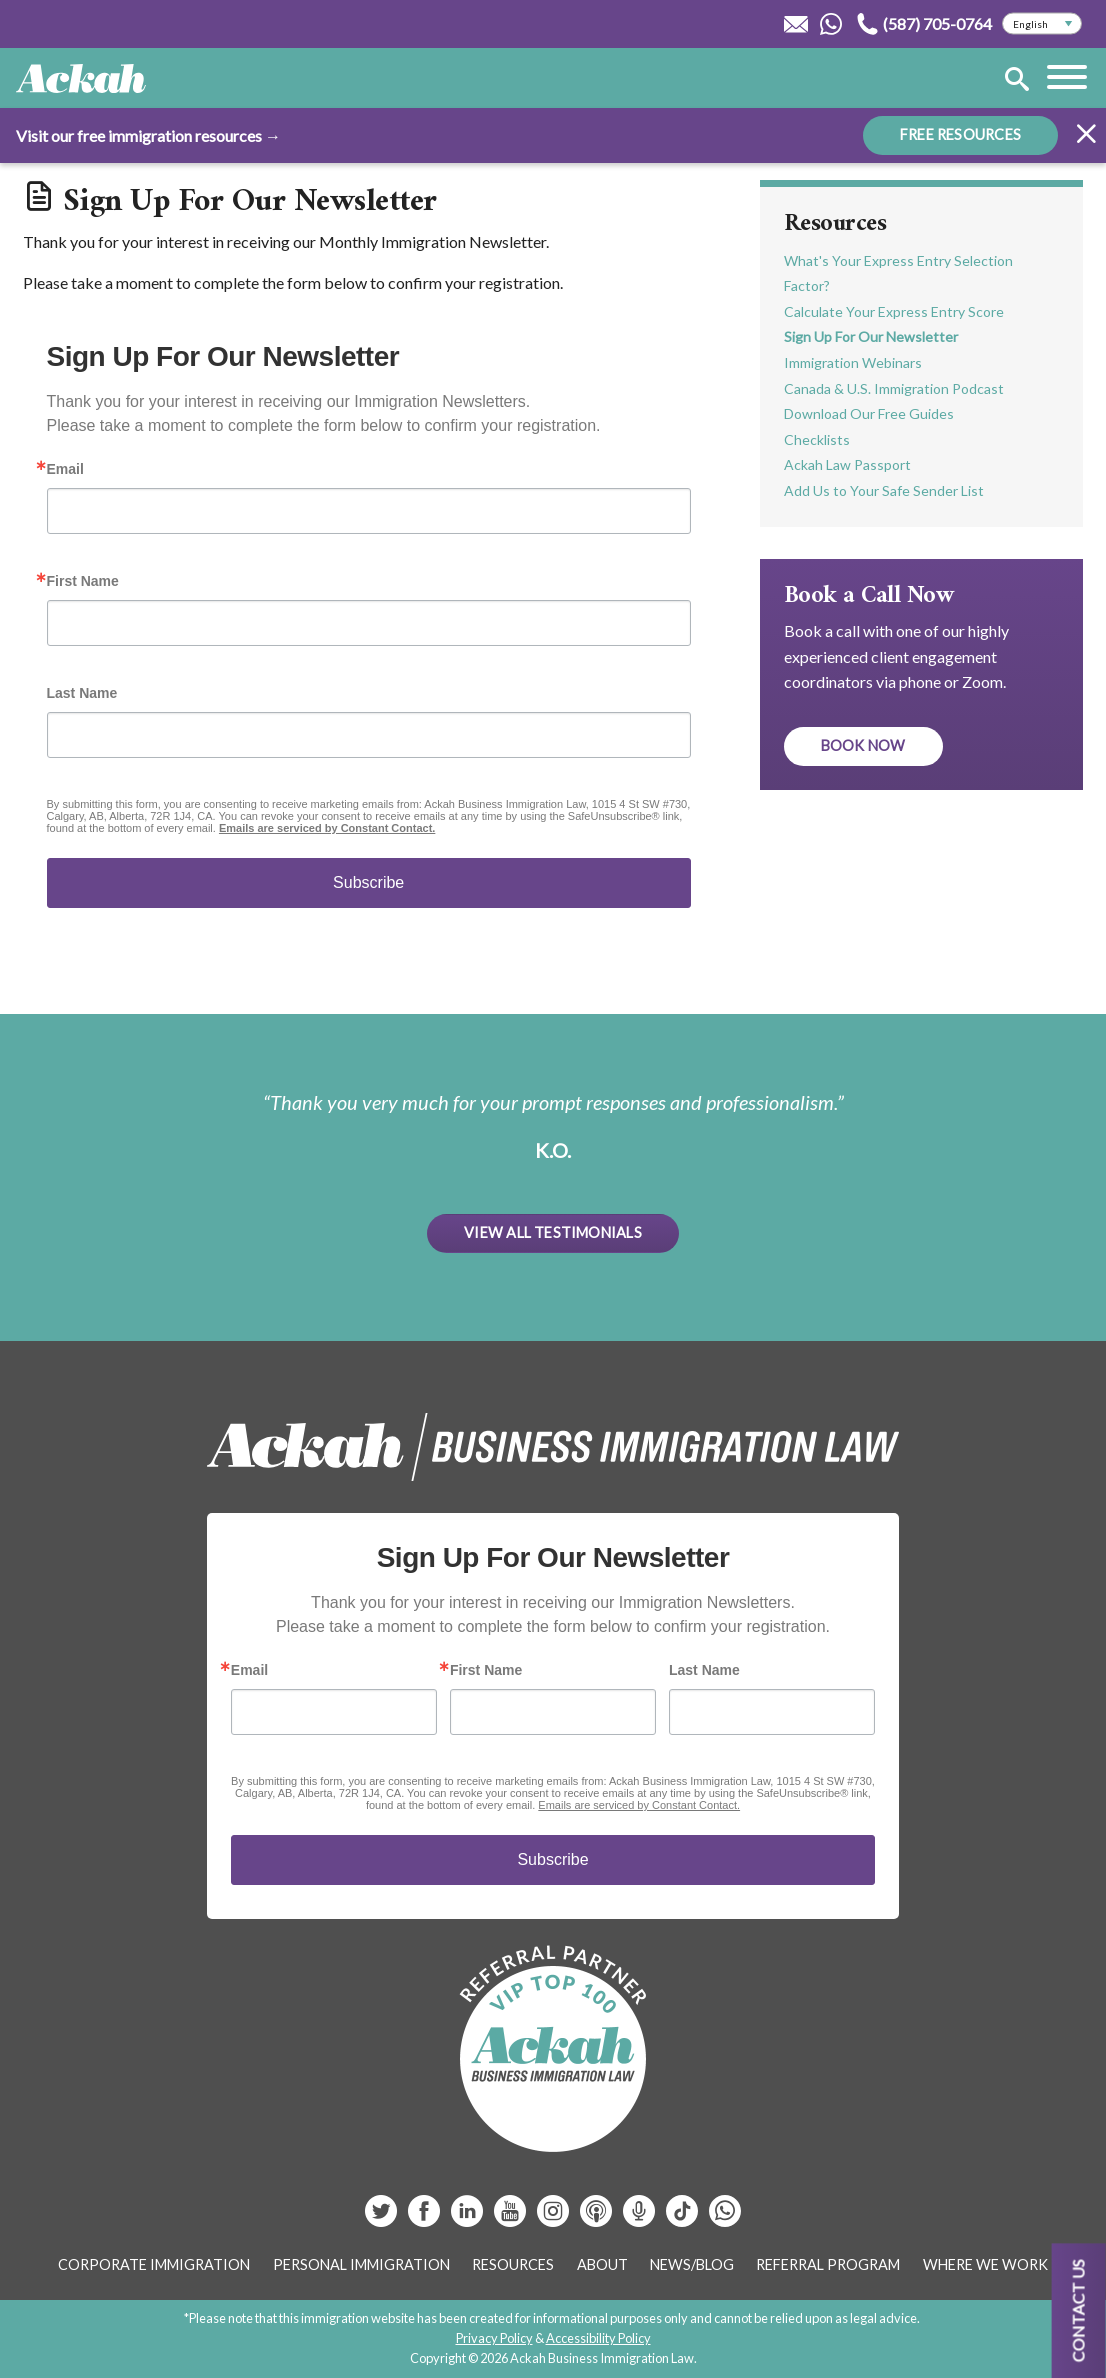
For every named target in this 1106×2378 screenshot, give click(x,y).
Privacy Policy (494, 2338)
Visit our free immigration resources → (148, 135)
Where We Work (985, 2264)
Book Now (863, 745)
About (602, 2264)
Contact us (1078, 2310)
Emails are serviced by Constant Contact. (327, 828)
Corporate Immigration (154, 2264)
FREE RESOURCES (960, 134)
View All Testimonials (553, 1232)
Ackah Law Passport (847, 464)
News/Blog (692, 2264)
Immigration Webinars (853, 362)
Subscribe (368, 882)
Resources (835, 224)
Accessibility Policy (598, 2338)
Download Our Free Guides (869, 413)
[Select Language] (1042, 24)
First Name (83, 581)
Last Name (82, 693)
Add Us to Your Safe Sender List (884, 490)
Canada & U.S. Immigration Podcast (894, 388)
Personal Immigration (361, 2264)
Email (65, 469)
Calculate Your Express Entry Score (894, 311)
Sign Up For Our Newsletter (871, 336)
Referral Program (828, 2264)
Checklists (817, 439)
